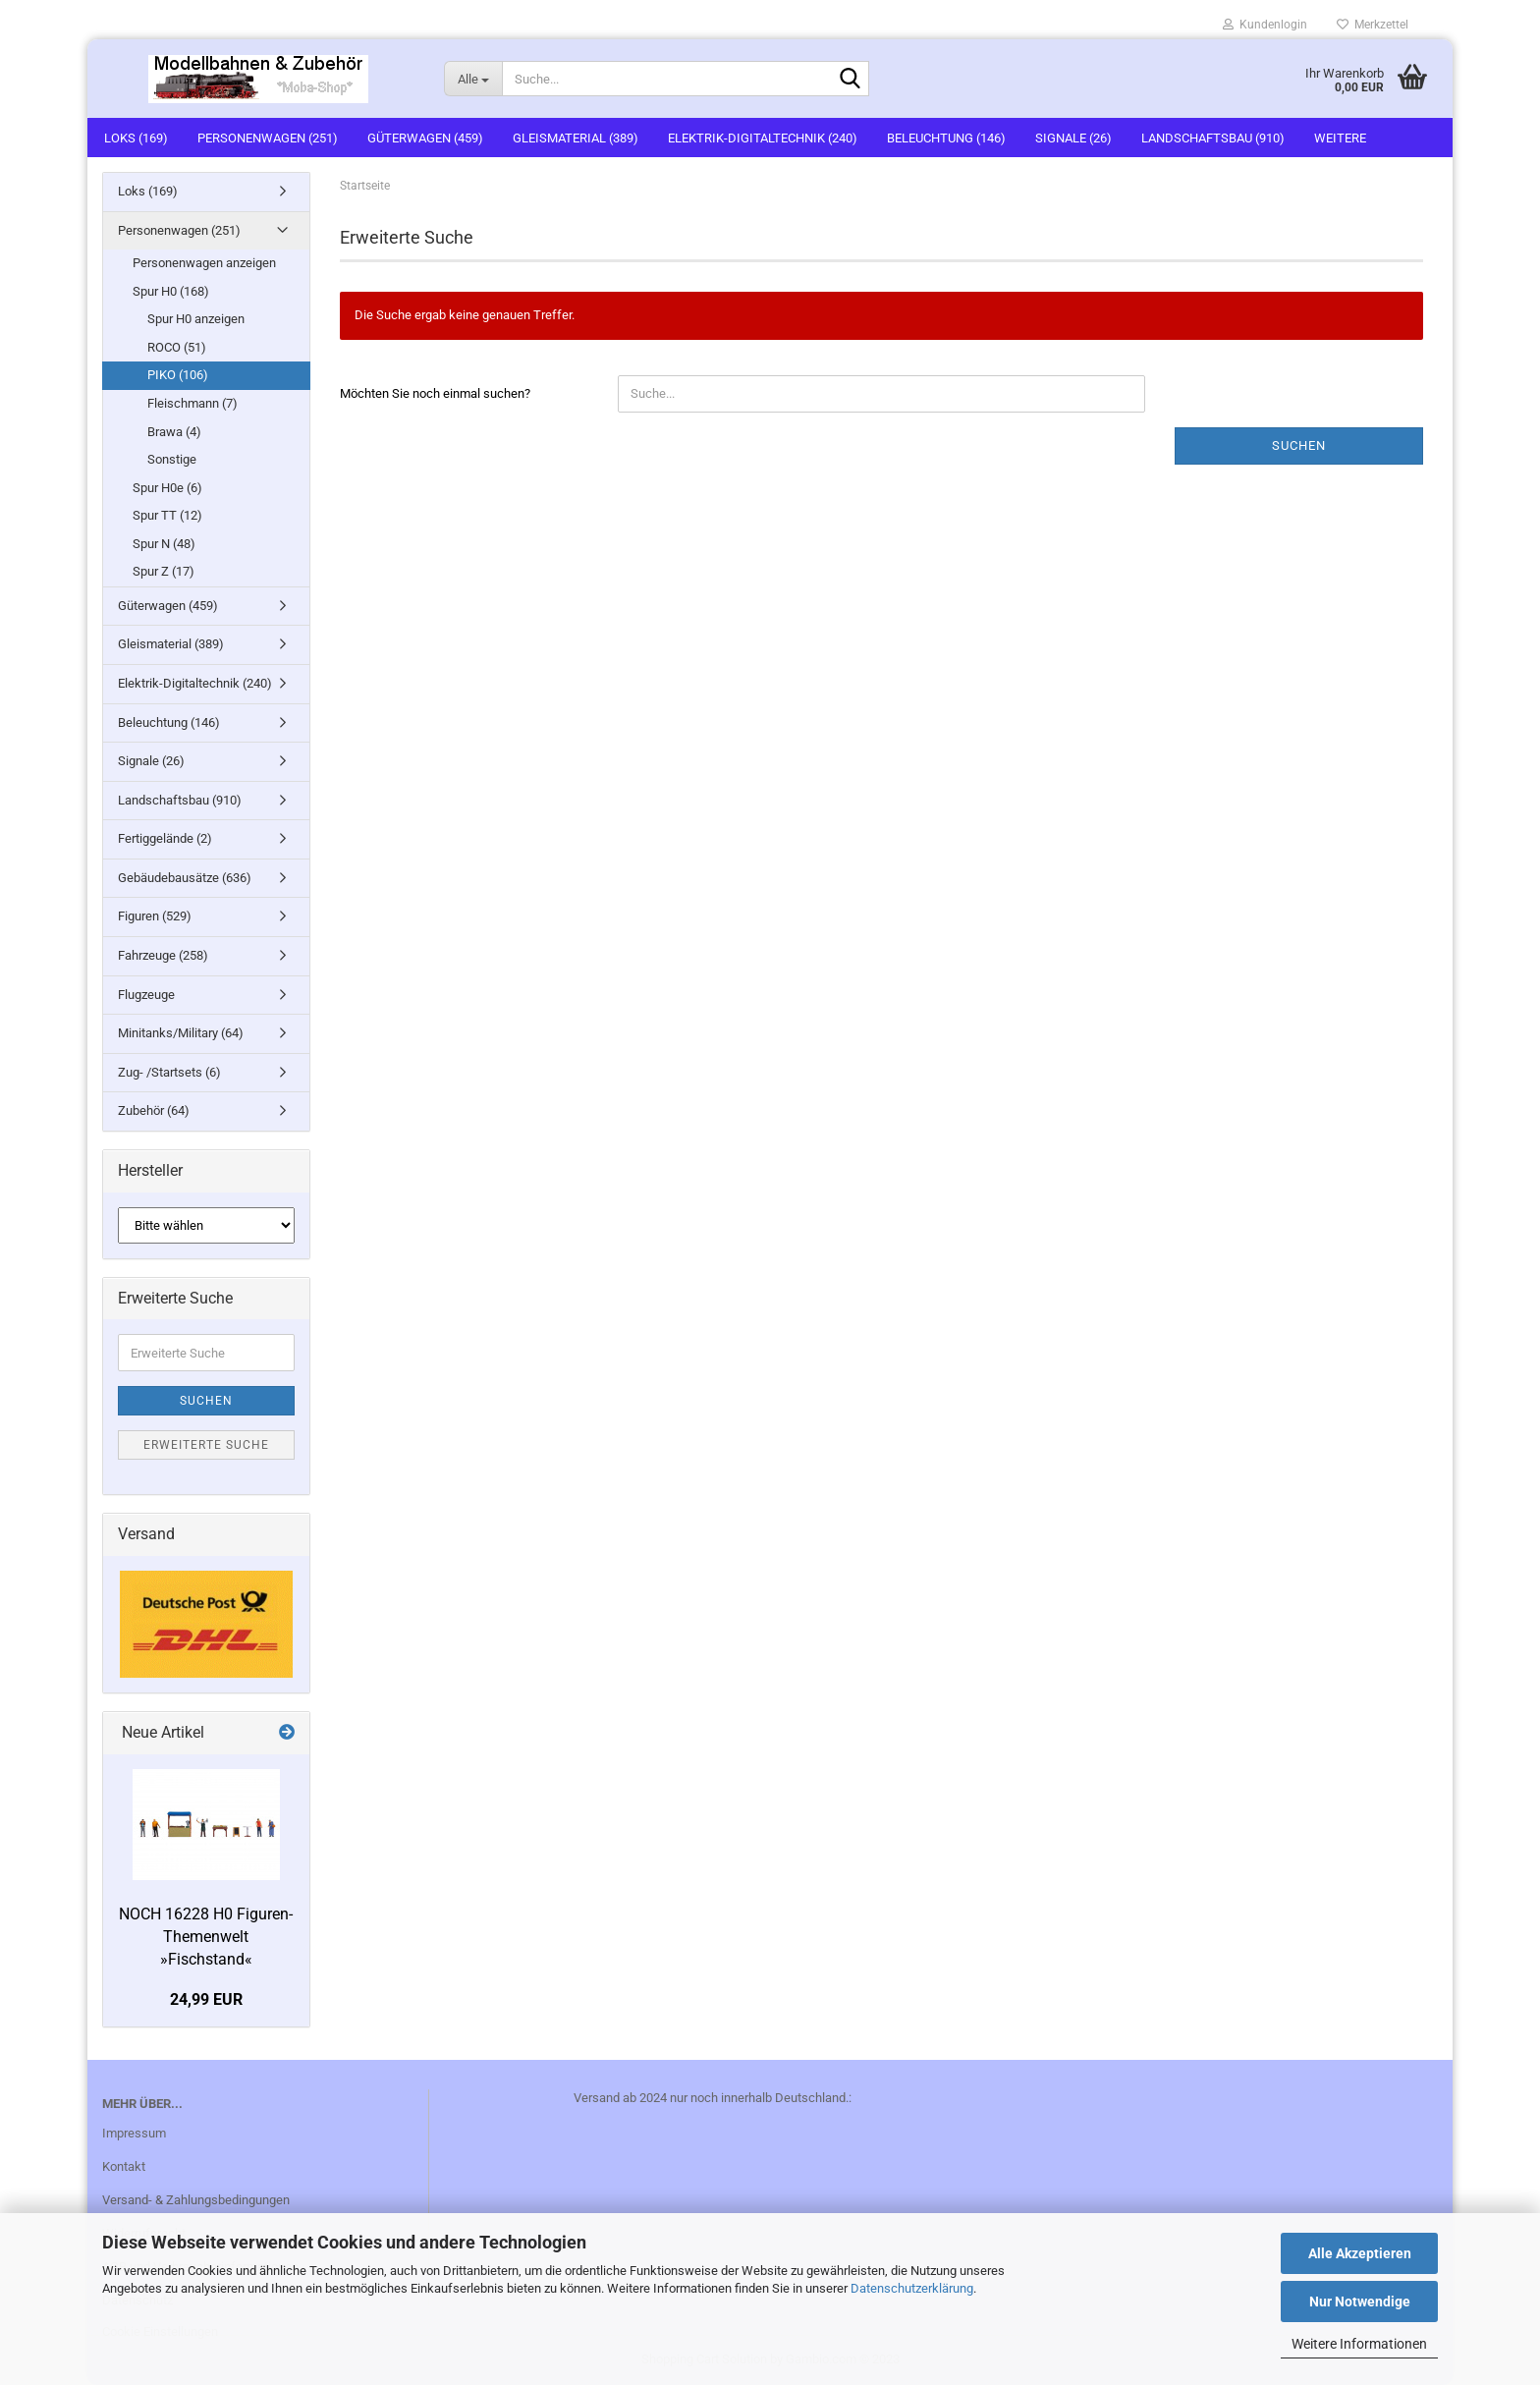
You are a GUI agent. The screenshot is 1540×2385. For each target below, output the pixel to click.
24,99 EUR (206, 1999)
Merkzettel (1372, 24)
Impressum (134, 2133)
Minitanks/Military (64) (181, 1033)
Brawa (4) (174, 431)
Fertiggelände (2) (165, 838)
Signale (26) (1073, 138)
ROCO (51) (176, 347)
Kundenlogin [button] (1265, 24)
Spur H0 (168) (171, 291)
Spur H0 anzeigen (196, 318)
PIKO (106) (177, 374)
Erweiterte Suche (206, 1445)
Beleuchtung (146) (946, 138)
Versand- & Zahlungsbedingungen (196, 2199)
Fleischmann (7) (192, 403)
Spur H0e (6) (167, 487)
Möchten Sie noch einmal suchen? (435, 393)
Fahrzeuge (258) (163, 955)
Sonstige (171, 459)
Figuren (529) (155, 916)
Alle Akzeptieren (1359, 2253)
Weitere (1340, 138)
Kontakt (123, 2166)
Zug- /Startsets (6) (169, 1072)
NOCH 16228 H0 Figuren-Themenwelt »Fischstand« (206, 1937)
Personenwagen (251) (267, 138)
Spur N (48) (164, 543)
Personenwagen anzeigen (204, 262)
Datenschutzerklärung (912, 2288)
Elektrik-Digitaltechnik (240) (762, 138)
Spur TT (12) (167, 515)
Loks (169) (136, 138)
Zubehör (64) (154, 1110)
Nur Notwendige (1359, 2301)
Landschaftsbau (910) (1213, 138)
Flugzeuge (146, 994)
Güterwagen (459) (425, 138)
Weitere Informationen (1359, 2344)
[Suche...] (473, 78)
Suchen (1299, 445)
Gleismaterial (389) (575, 138)
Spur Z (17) (163, 571)
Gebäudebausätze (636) (184, 877)
